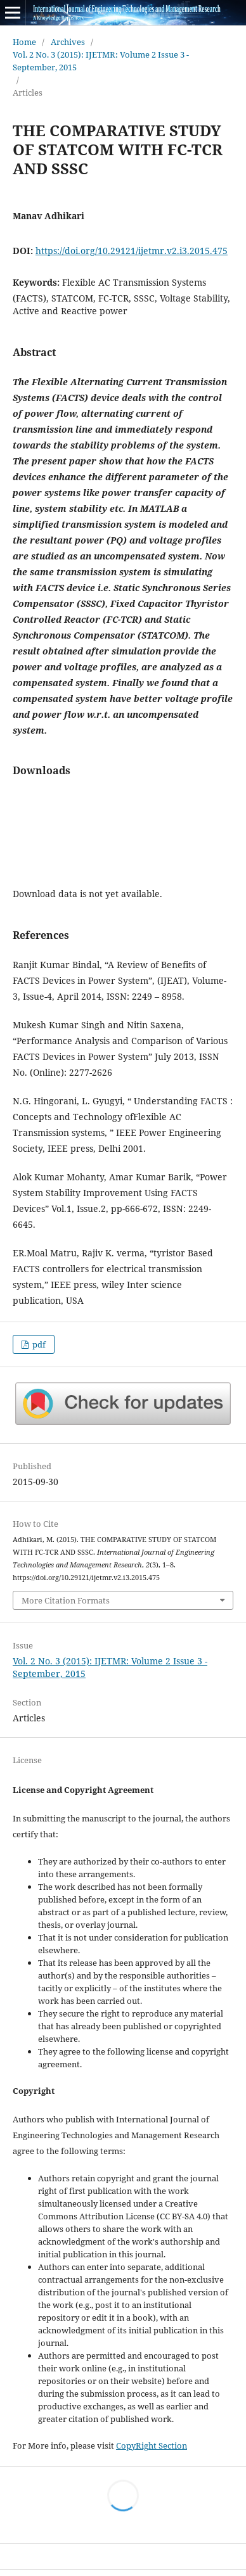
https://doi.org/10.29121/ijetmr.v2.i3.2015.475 (132, 251)
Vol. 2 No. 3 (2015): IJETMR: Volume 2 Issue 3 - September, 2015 (101, 61)
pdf (38, 1344)
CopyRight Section (151, 2445)
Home (24, 42)
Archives (68, 42)
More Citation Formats (66, 1600)
